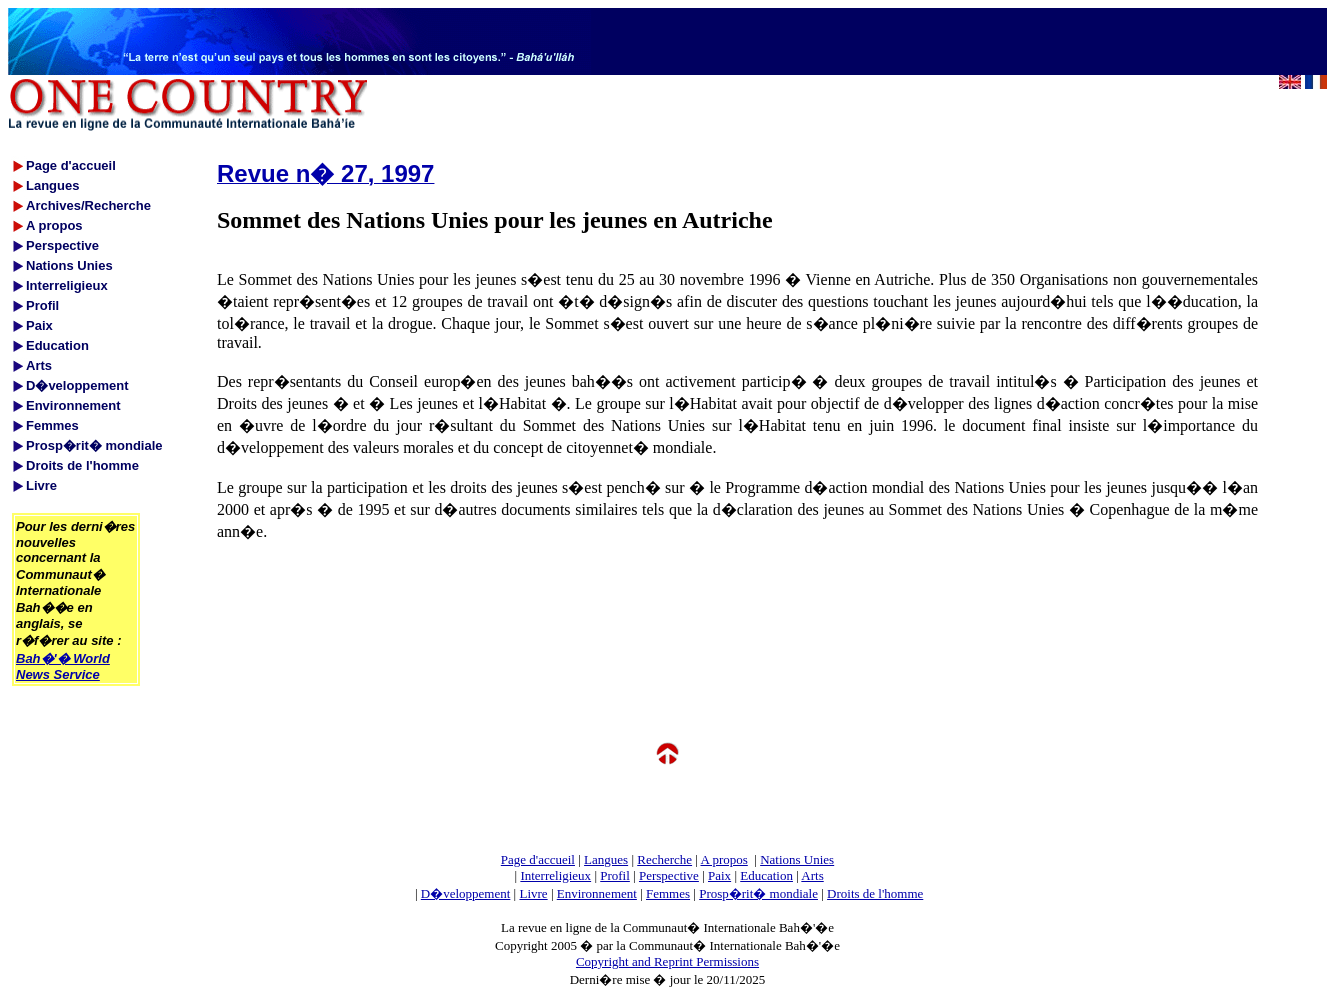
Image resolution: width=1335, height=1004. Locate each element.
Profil (615, 875)
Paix (719, 875)
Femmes (668, 893)
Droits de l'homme (875, 893)
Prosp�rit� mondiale (758, 893)
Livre (533, 893)
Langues (606, 859)
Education (766, 875)
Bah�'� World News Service (63, 666)
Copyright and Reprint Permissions (667, 961)
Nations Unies (797, 859)
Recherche (664, 859)
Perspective (669, 875)
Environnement (597, 893)
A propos (723, 859)
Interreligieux (555, 875)
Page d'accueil (538, 859)
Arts (812, 875)
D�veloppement (466, 893)
